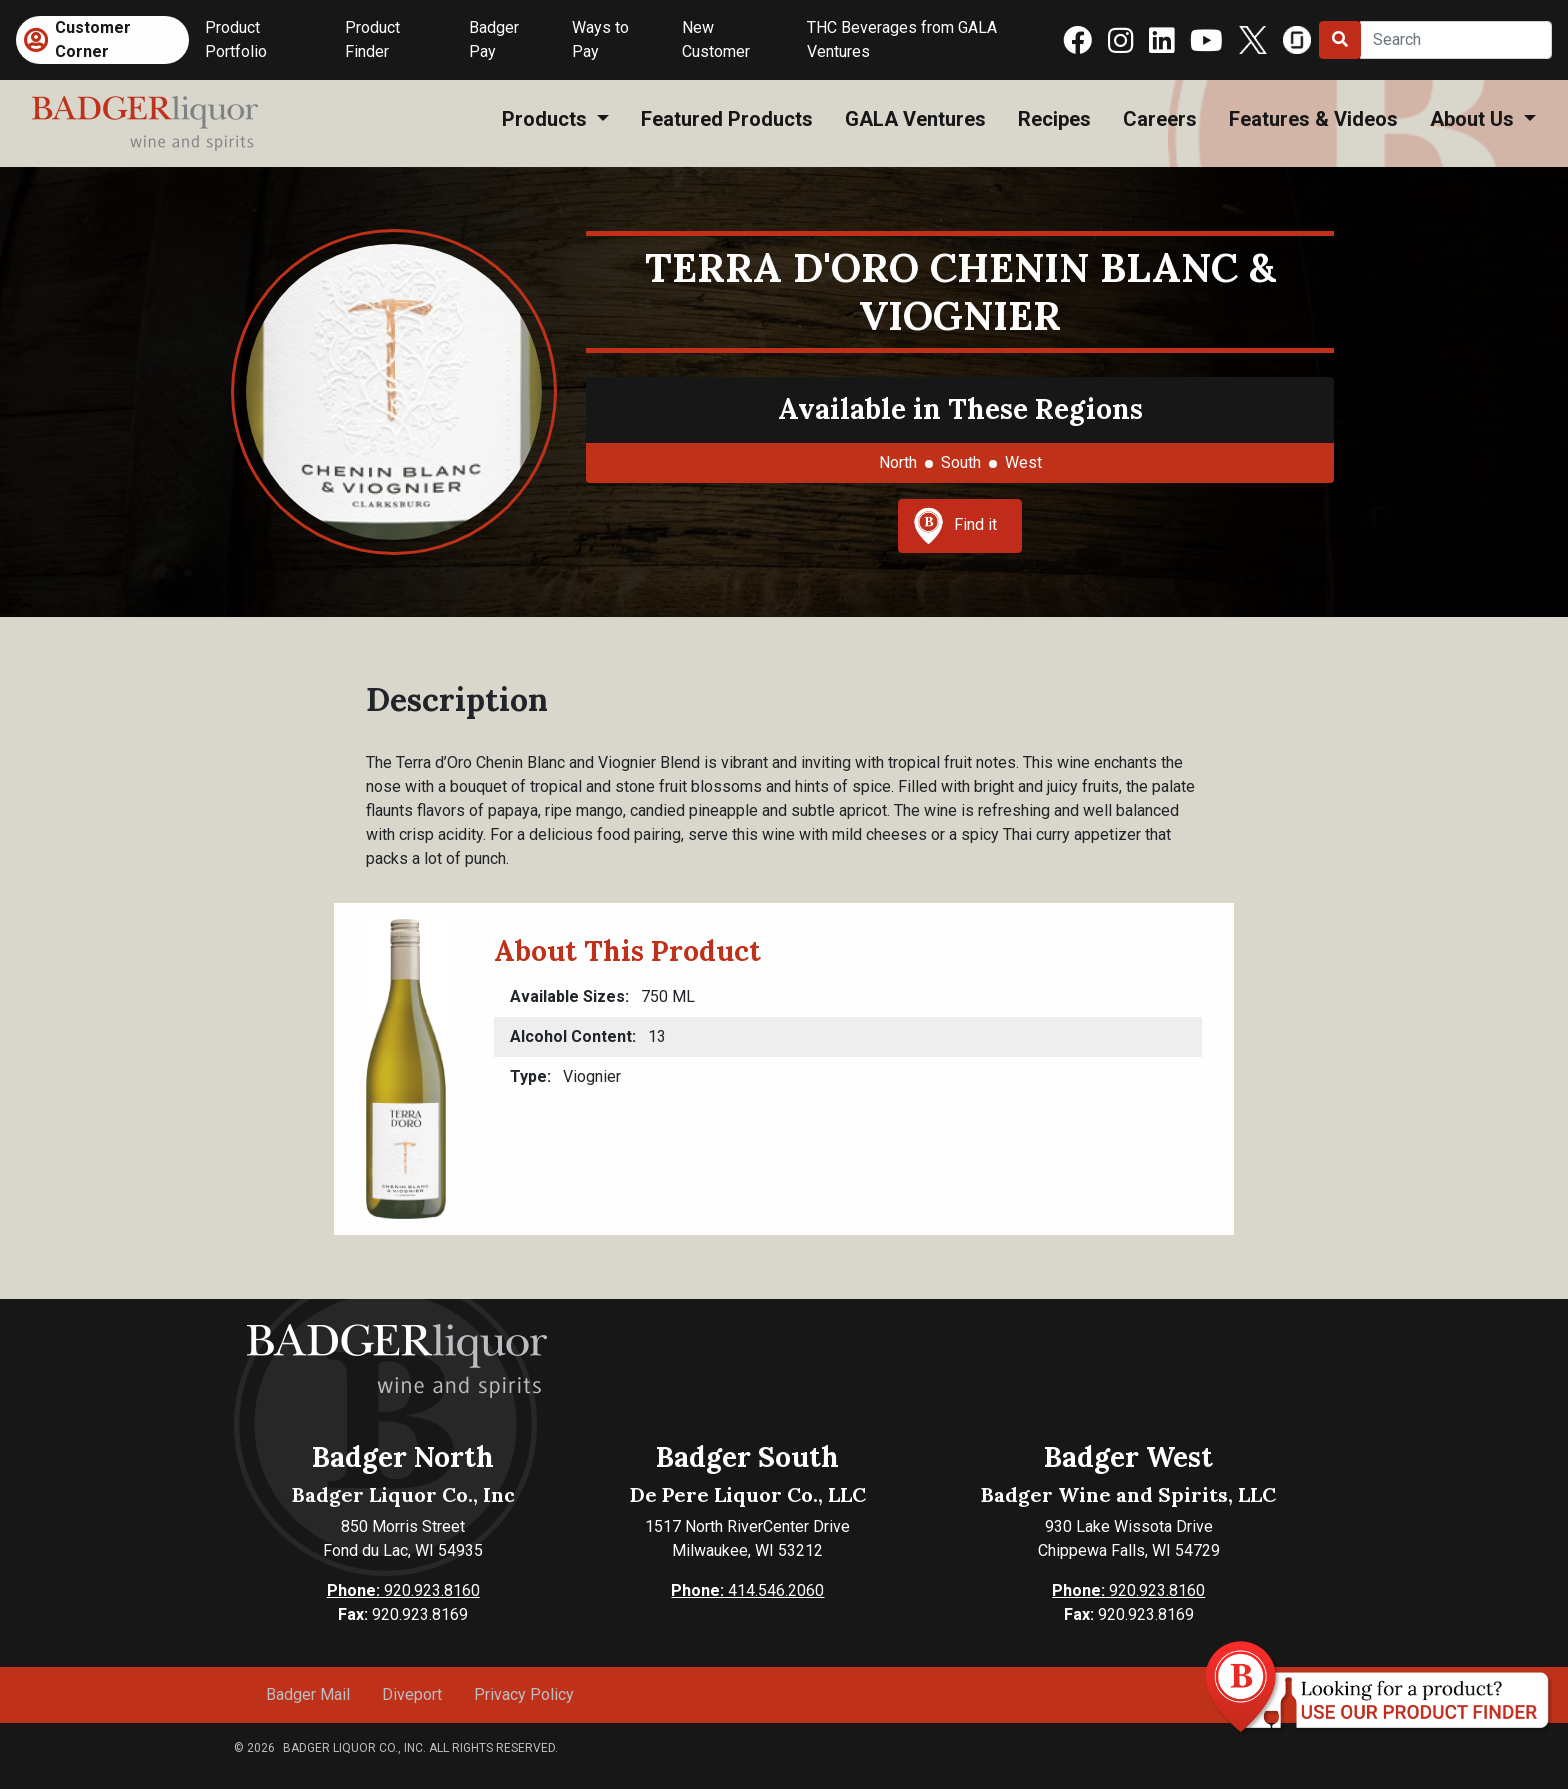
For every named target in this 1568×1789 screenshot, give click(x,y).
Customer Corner (93, 39)
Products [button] (547, 119)
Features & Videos (1313, 119)
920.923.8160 (403, 1590)
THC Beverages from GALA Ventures (902, 39)
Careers (1160, 119)
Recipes (1054, 119)
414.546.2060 (747, 1590)
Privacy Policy (524, 1694)
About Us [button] (1474, 119)
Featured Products (727, 119)
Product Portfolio (236, 39)
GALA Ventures (915, 119)
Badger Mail (308, 1694)
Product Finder (372, 39)
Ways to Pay (600, 39)
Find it (955, 526)
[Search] (1456, 40)
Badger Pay (494, 39)
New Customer (716, 39)
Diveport (412, 1694)
